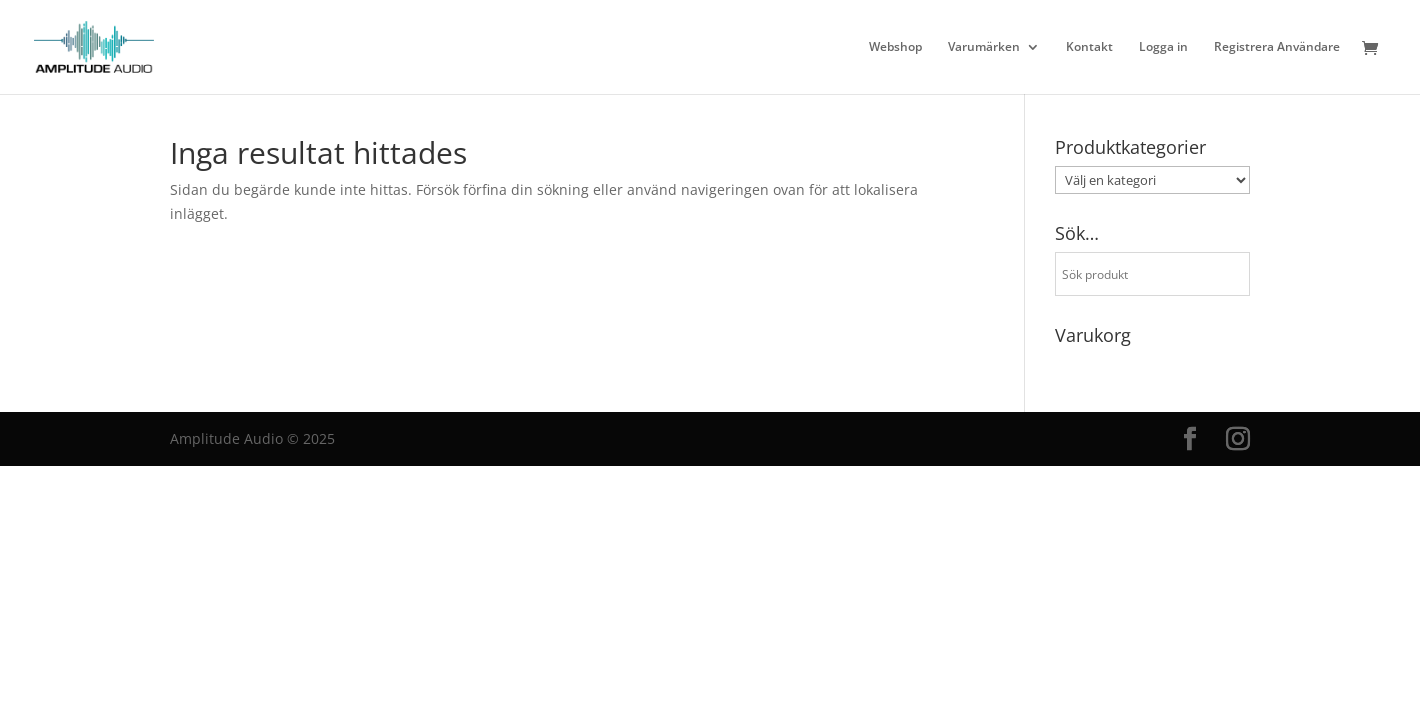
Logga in (1163, 47)
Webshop (895, 47)
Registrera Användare (1277, 47)
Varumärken (984, 47)
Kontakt (1089, 47)
